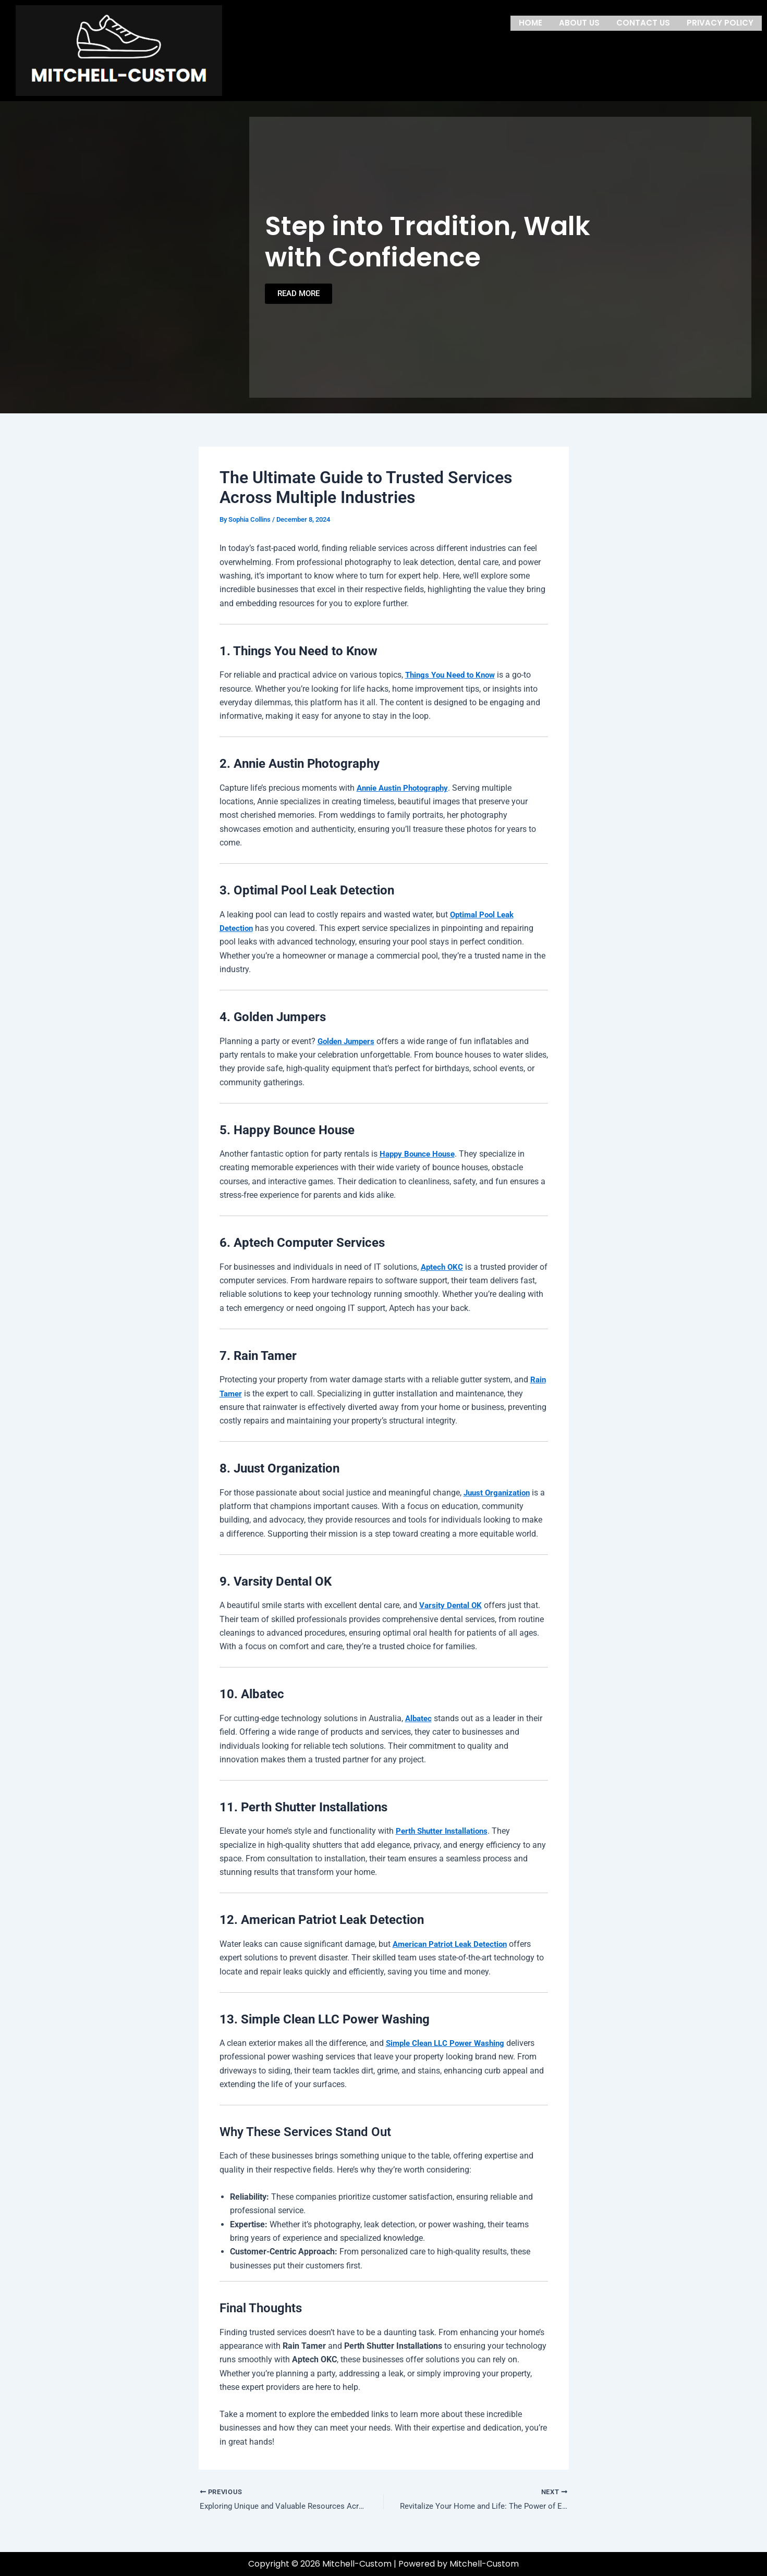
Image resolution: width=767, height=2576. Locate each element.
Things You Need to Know (453, 675)
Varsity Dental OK (451, 1605)
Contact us (643, 21)
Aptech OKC (443, 1267)
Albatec (419, 1718)
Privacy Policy (720, 21)
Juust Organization (499, 1493)
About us (579, 21)
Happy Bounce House (420, 1154)
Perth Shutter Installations (445, 1831)
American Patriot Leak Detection (454, 1944)
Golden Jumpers (349, 1041)
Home (530, 21)
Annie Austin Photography (406, 788)
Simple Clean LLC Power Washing (449, 2043)
